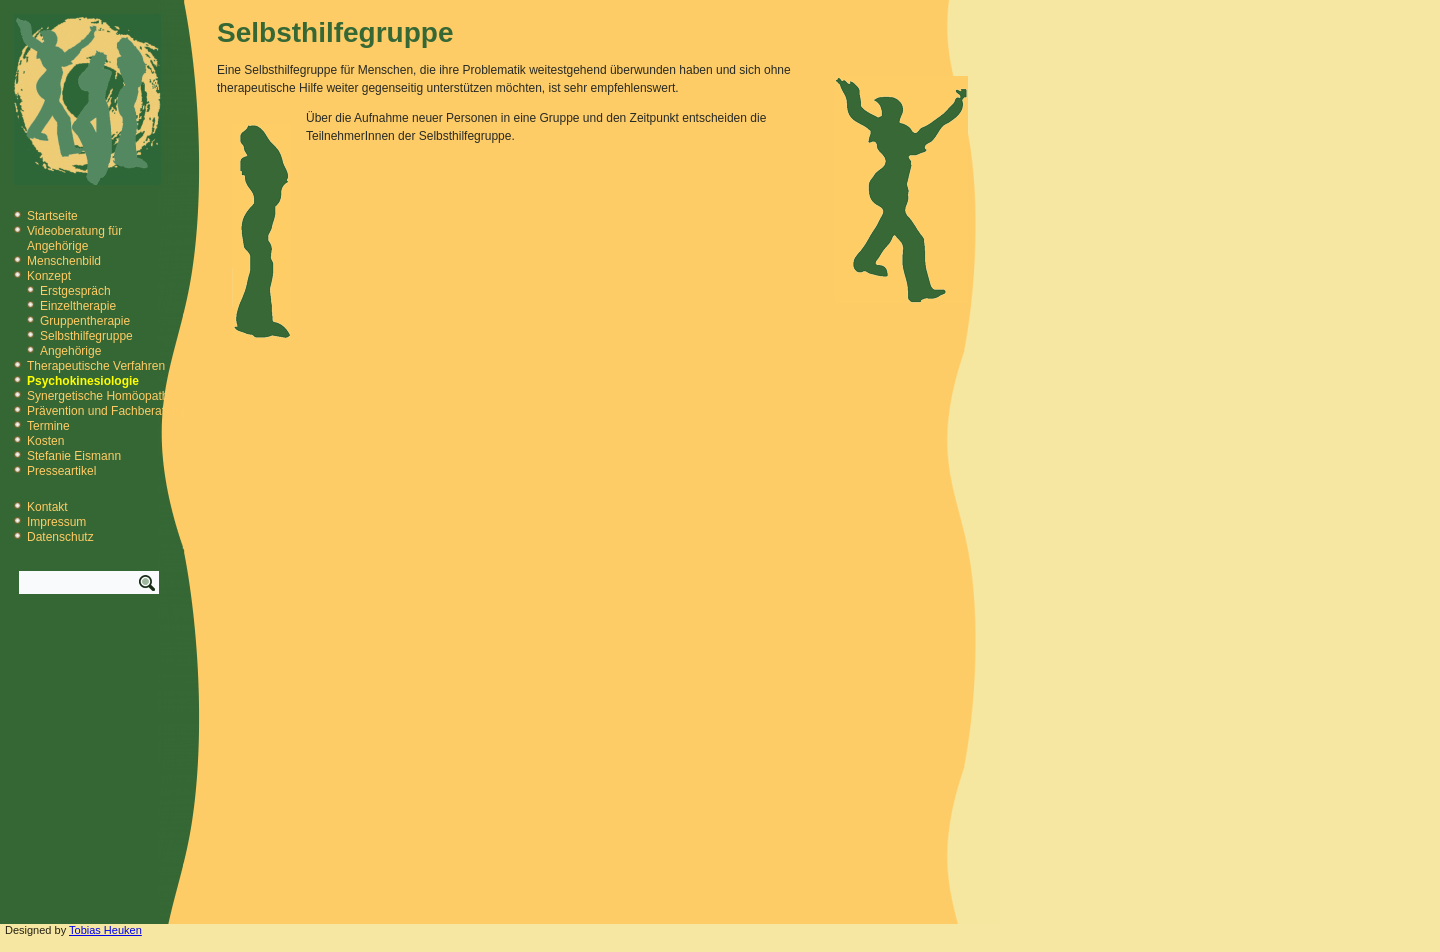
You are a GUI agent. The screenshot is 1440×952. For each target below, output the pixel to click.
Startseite (52, 216)
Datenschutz (60, 537)
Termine (48, 426)
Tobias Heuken (105, 930)
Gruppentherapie (85, 321)
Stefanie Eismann (74, 456)
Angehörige (70, 351)
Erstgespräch (75, 291)
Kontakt (47, 507)
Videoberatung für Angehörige (74, 238)
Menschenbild (64, 261)
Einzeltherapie (78, 306)
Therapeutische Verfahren (96, 366)
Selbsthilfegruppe (86, 336)
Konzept (49, 276)
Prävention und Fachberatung (106, 411)
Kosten (45, 441)
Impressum (56, 522)
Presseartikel (61, 471)
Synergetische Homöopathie (102, 396)
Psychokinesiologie (83, 381)
